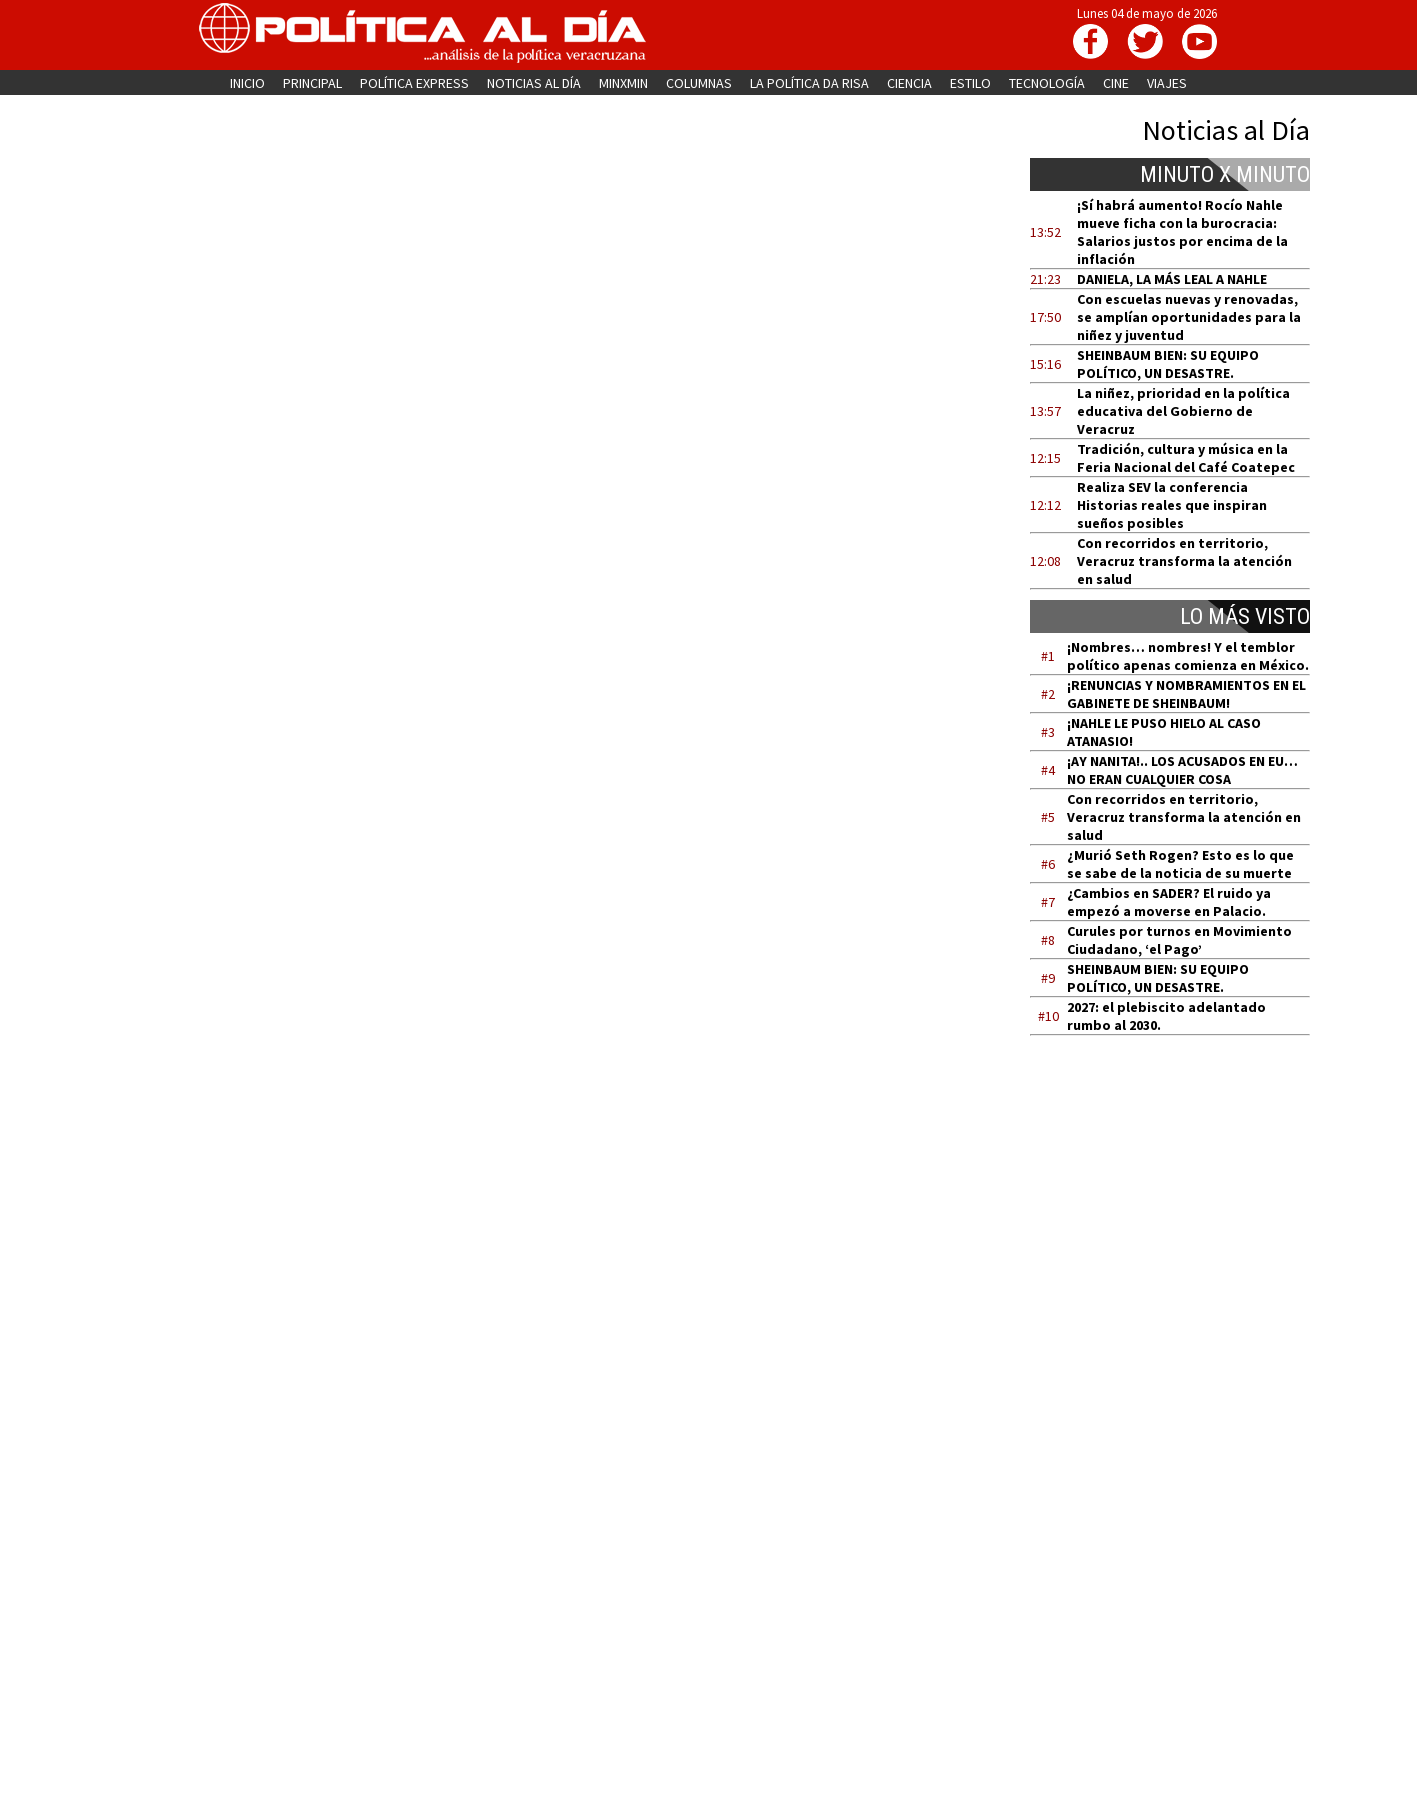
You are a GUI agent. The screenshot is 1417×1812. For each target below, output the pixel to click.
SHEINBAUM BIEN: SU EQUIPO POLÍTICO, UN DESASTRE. (1168, 364)
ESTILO (970, 83)
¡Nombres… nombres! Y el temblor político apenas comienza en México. (1188, 656)
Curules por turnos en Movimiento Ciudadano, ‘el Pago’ (1179, 940)
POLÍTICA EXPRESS (414, 83)
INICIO (247, 83)
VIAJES (1167, 83)
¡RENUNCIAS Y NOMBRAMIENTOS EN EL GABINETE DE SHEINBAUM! (1186, 694)
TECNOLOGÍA (1047, 83)
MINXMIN (623, 83)
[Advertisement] (1182, 1241)
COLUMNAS (699, 83)
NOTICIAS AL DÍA (534, 83)
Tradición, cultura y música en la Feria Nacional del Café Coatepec (1186, 458)
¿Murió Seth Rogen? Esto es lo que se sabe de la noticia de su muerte (1180, 864)
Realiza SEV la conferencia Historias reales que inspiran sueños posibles (1172, 505)
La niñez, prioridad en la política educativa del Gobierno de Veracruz (1183, 411)
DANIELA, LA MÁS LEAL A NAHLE (1172, 279)
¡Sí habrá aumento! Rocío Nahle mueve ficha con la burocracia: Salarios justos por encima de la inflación (1182, 232)
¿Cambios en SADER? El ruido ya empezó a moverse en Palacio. (1169, 902)
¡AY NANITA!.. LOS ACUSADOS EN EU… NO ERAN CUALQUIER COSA (1182, 770)
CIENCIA (909, 83)
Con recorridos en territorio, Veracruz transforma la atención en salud (1184, 561)
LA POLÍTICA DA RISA (809, 83)
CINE (1116, 83)
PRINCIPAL (312, 83)
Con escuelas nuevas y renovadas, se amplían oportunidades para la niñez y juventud (1189, 317)
